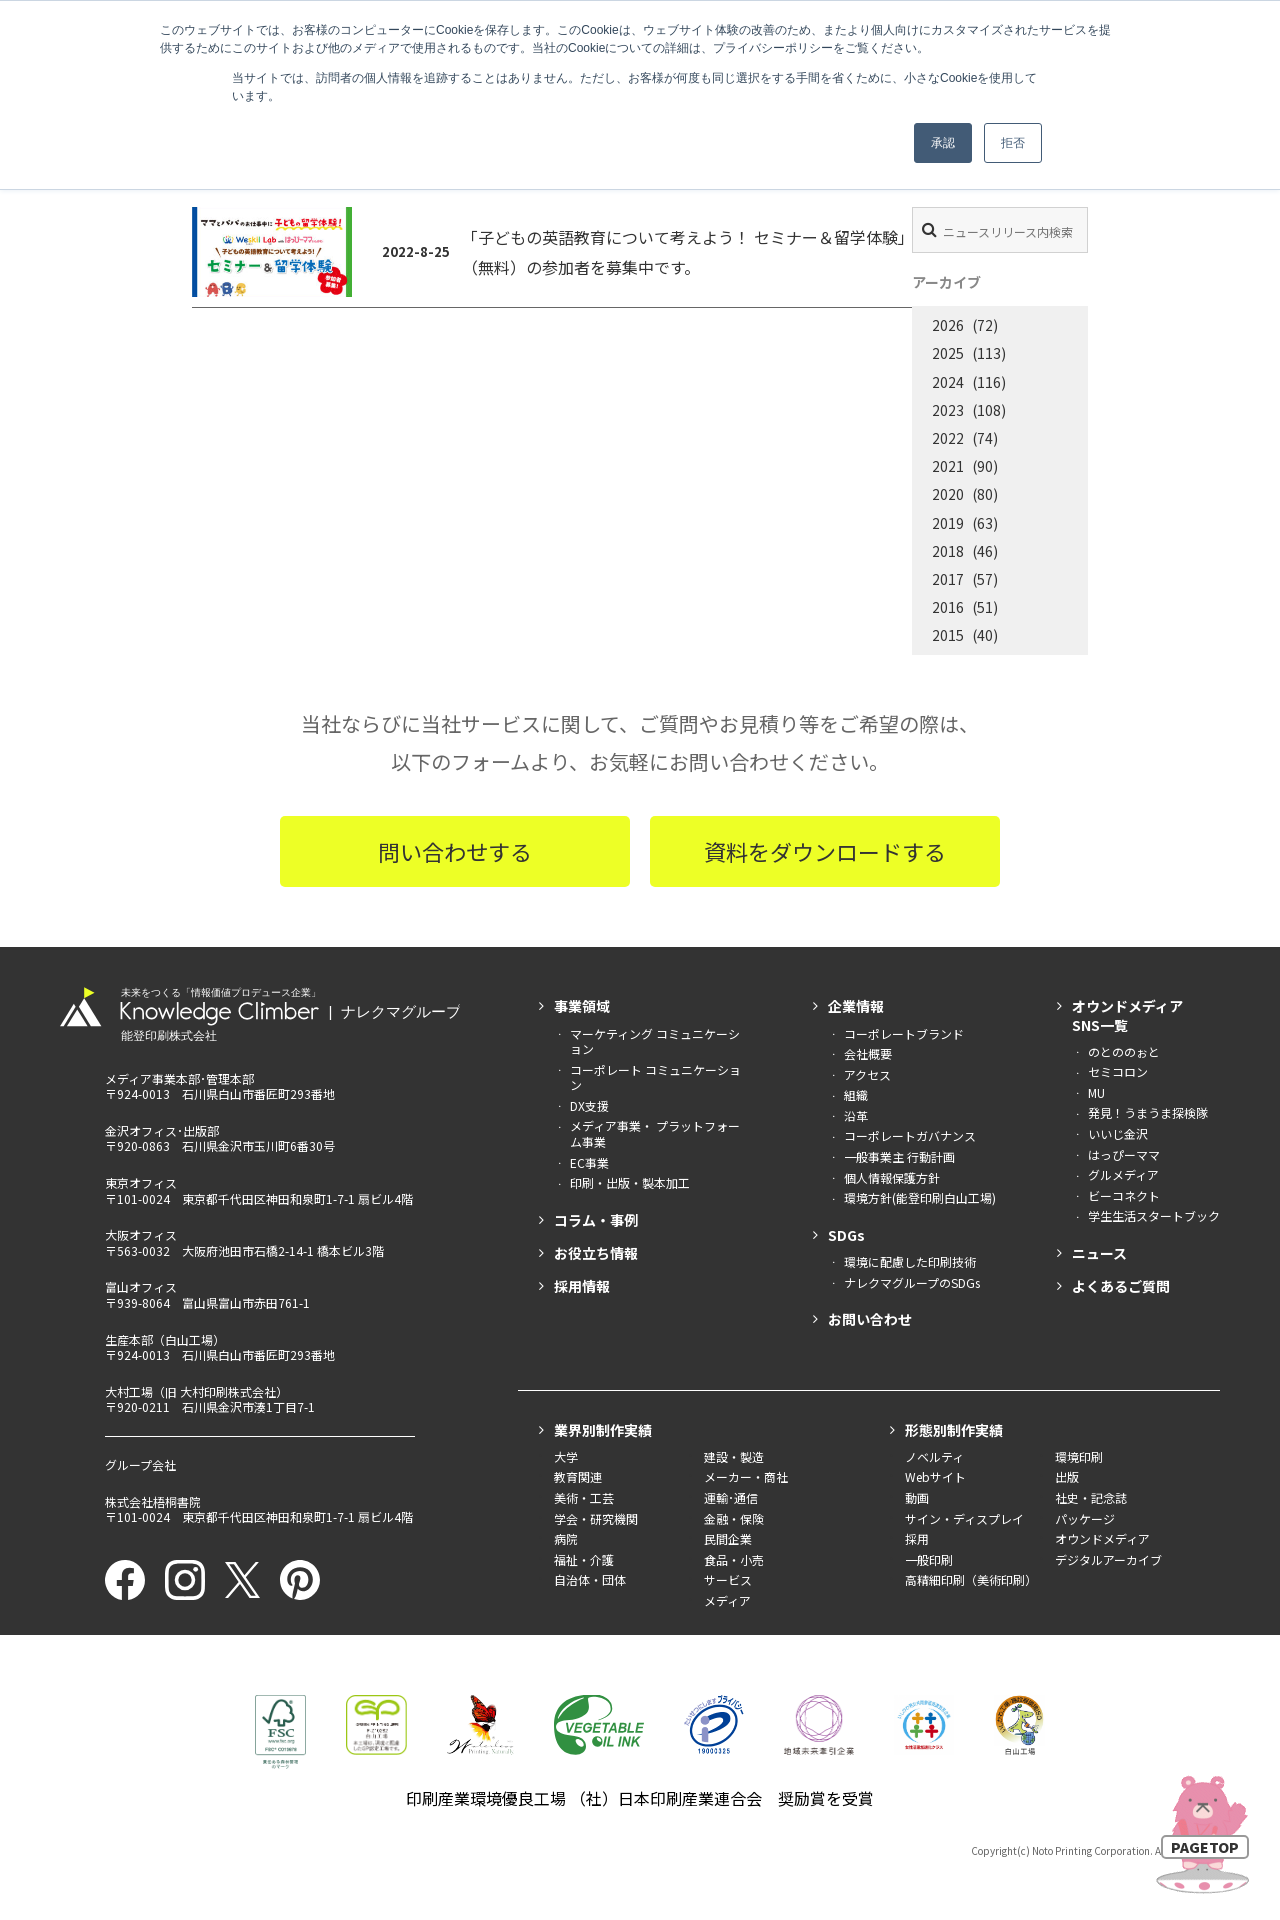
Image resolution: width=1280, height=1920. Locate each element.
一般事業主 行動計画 (899, 1156)
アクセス (867, 1074)
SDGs (846, 1235)
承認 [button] (943, 143)
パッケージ (1085, 1518)
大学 (566, 1456)
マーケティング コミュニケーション (655, 1041)
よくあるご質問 (1121, 1286)
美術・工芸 (584, 1497)
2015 (948, 635)
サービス (728, 1579)
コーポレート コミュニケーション (655, 1077)
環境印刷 (1079, 1456)
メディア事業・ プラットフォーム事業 (655, 1133)
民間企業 (728, 1538)
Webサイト (935, 1476)
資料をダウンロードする (825, 851)
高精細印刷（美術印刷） (971, 1579)
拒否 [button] (1013, 143)
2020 (948, 494)
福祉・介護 (584, 1559)
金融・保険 (734, 1518)
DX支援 (589, 1105)
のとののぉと (1124, 1051)
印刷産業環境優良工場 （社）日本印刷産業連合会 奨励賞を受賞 (640, 1798)
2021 (948, 466)
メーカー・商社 (746, 1476)
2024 (948, 382)
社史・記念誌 (1091, 1497)
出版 (1067, 1476)
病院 (566, 1538)
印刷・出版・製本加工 (630, 1182)
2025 (948, 353)
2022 (948, 438)
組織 (856, 1094)
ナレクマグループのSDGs (912, 1282)
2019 (948, 523)
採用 (917, 1538)
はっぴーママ (1124, 1154)
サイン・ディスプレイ (964, 1518)
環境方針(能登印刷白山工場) (920, 1197)
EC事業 (589, 1162)
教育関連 (578, 1476)
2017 (948, 579)
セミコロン (1118, 1071)
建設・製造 (734, 1456)
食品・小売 (734, 1559)
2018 (948, 551)
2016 (948, 607)
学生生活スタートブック (1154, 1215)
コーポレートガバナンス (910, 1135)
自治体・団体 (590, 1579)
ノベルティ (934, 1456)
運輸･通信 (731, 1497)
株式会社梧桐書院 (153, 1501)
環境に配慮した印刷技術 (910, 1261)
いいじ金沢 (1118, 1133)
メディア (727, 1600)
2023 (948, 410)
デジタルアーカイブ (1108, 1559)
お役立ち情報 (596, 1253)
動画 (917, 1497)
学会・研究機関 (596, 1518)
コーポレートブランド (904, 1033)
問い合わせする (455, 851)
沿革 (856, 1115)
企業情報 (856, 1006)
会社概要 (868, 1053)
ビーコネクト (1124, 1195)
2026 (948, 325)
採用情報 (582, 1286)
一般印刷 (929, 1559)
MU (1096, 1092)
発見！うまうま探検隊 (1148, 1112)
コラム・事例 (596, 1220)
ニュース (1099, 1253)
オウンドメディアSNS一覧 (1127, 1015)
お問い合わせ (870, 1319)
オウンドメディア (1102, 1538)
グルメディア (1123, 1174)
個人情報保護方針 (892, 1177)
